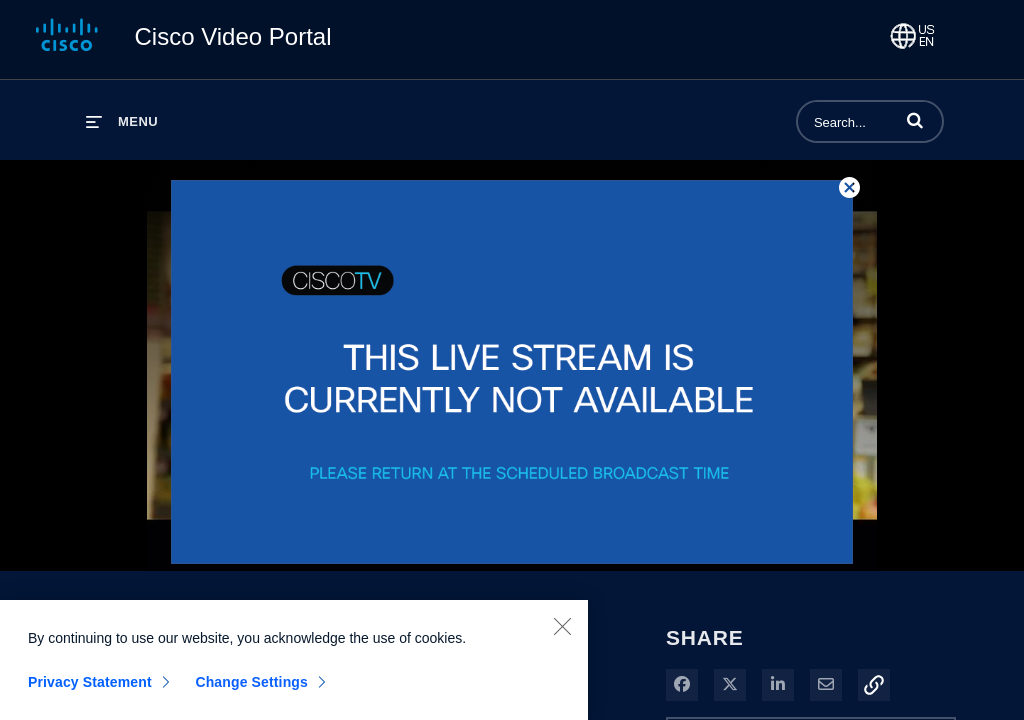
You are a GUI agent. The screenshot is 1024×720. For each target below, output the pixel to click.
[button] (915, 120)
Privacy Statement (90, 688)
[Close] (562, 632)
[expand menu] (122, 121)
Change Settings (251, 688)
